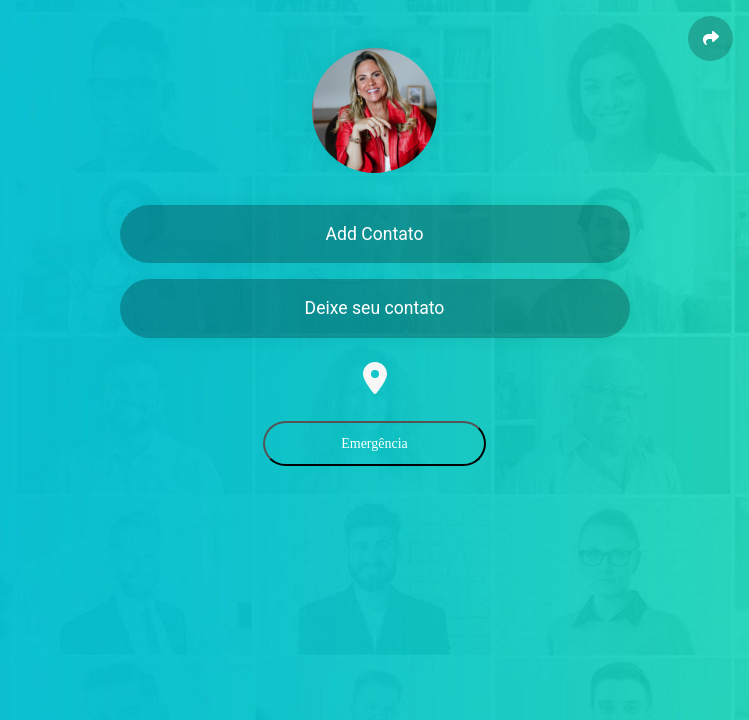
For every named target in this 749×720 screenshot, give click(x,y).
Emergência (374, 443)
